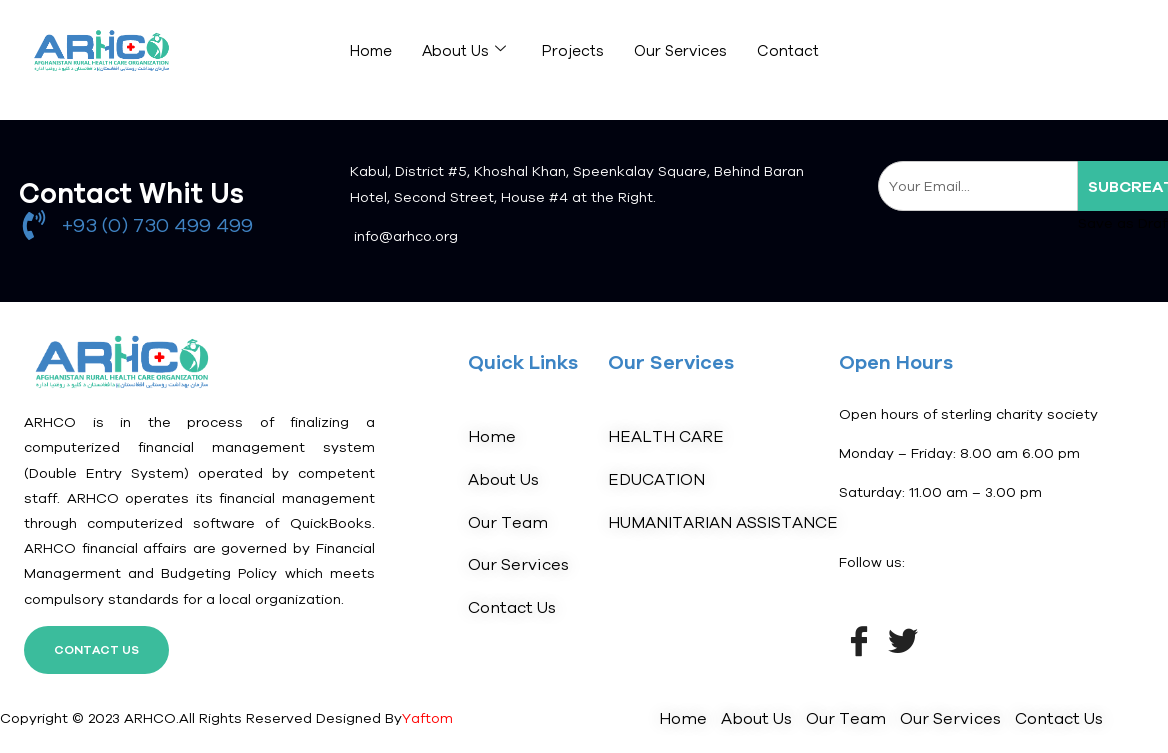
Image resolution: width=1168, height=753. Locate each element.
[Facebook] (859, 639)
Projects (573, 50)
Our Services (680, 50)
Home (371, 50)
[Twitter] (903, 639)
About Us (464, 50)
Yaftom (427, 718)
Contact (788, 50)
